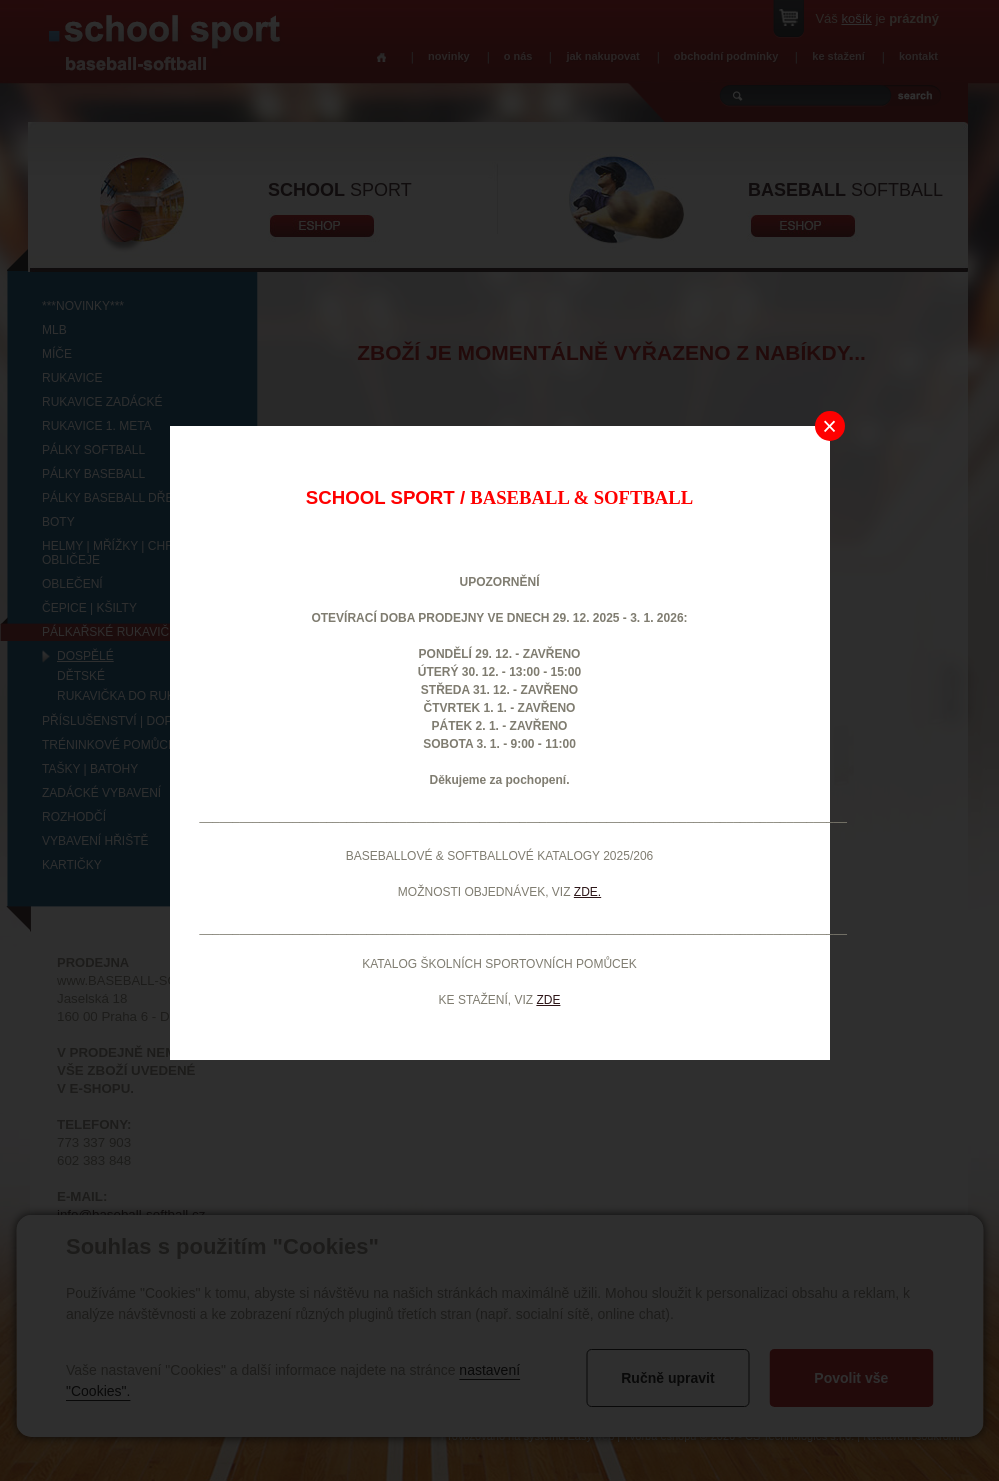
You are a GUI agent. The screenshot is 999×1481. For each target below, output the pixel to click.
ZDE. (587, 892)
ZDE (548, 1000)
